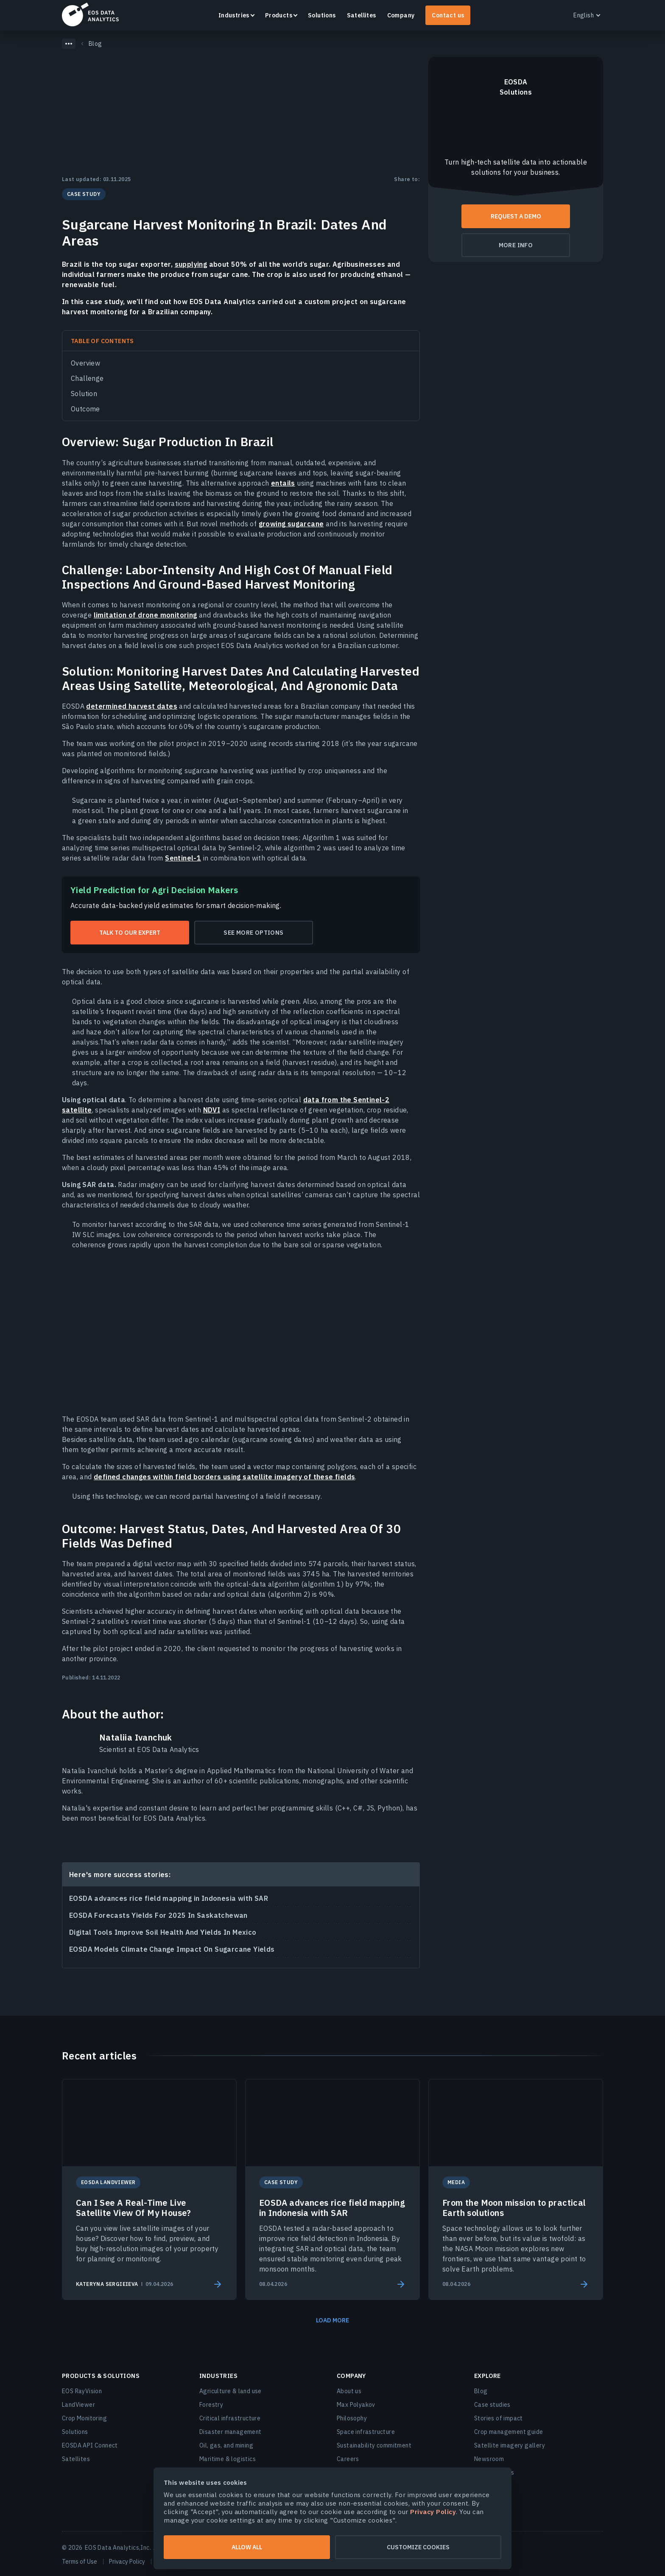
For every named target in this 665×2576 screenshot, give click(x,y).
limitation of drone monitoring (145, 615)
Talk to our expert (129, 932)
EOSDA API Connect (90, 2445)
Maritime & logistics (227, 2459)
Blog (481, 2391)
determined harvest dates (131, 706)
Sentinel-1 (183, 858)
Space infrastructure (366, 2432)
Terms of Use (79, 2561)
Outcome (85, 409)
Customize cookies (418, 2547)
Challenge (87, 378)
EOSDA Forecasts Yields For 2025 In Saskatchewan (158, 1915)
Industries (233, 15)
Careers (348, 2459)
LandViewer (78, 2404)
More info (516, 245)
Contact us (448, 15)
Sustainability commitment (374, 2445)
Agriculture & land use (230, 2391)
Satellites (361, 15)
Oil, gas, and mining (226, 2445)
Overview (85, 363)
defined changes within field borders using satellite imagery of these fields (224, 1476)
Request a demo (516, 216)
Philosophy (352, 2418)
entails (283, 483)
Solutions (322, 15)
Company (401, 15)
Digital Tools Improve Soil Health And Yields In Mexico (163, 1932)
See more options (253, 932)
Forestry (211, 2404)
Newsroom (489, 2459)
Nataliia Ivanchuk (135, 1737)
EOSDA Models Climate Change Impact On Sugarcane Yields (172, 1949)
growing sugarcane (291, 524)
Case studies (492, 2404)
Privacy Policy (127, 2561)
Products (278, 15)
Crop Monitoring (84, 2418)
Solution (84, 393)
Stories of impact (498, 2418)
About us (349, 2391)
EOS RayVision (82, 2391)
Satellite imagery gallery (509, 2445)
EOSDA (90, 14)
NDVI (212, 1110)
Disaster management (230, 2432)
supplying (191, 264)
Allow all (247, 2547)
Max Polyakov (356, 2404)
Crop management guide (508, 2432)
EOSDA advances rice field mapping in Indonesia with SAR (168, 1898)
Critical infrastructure (229, 2418)
